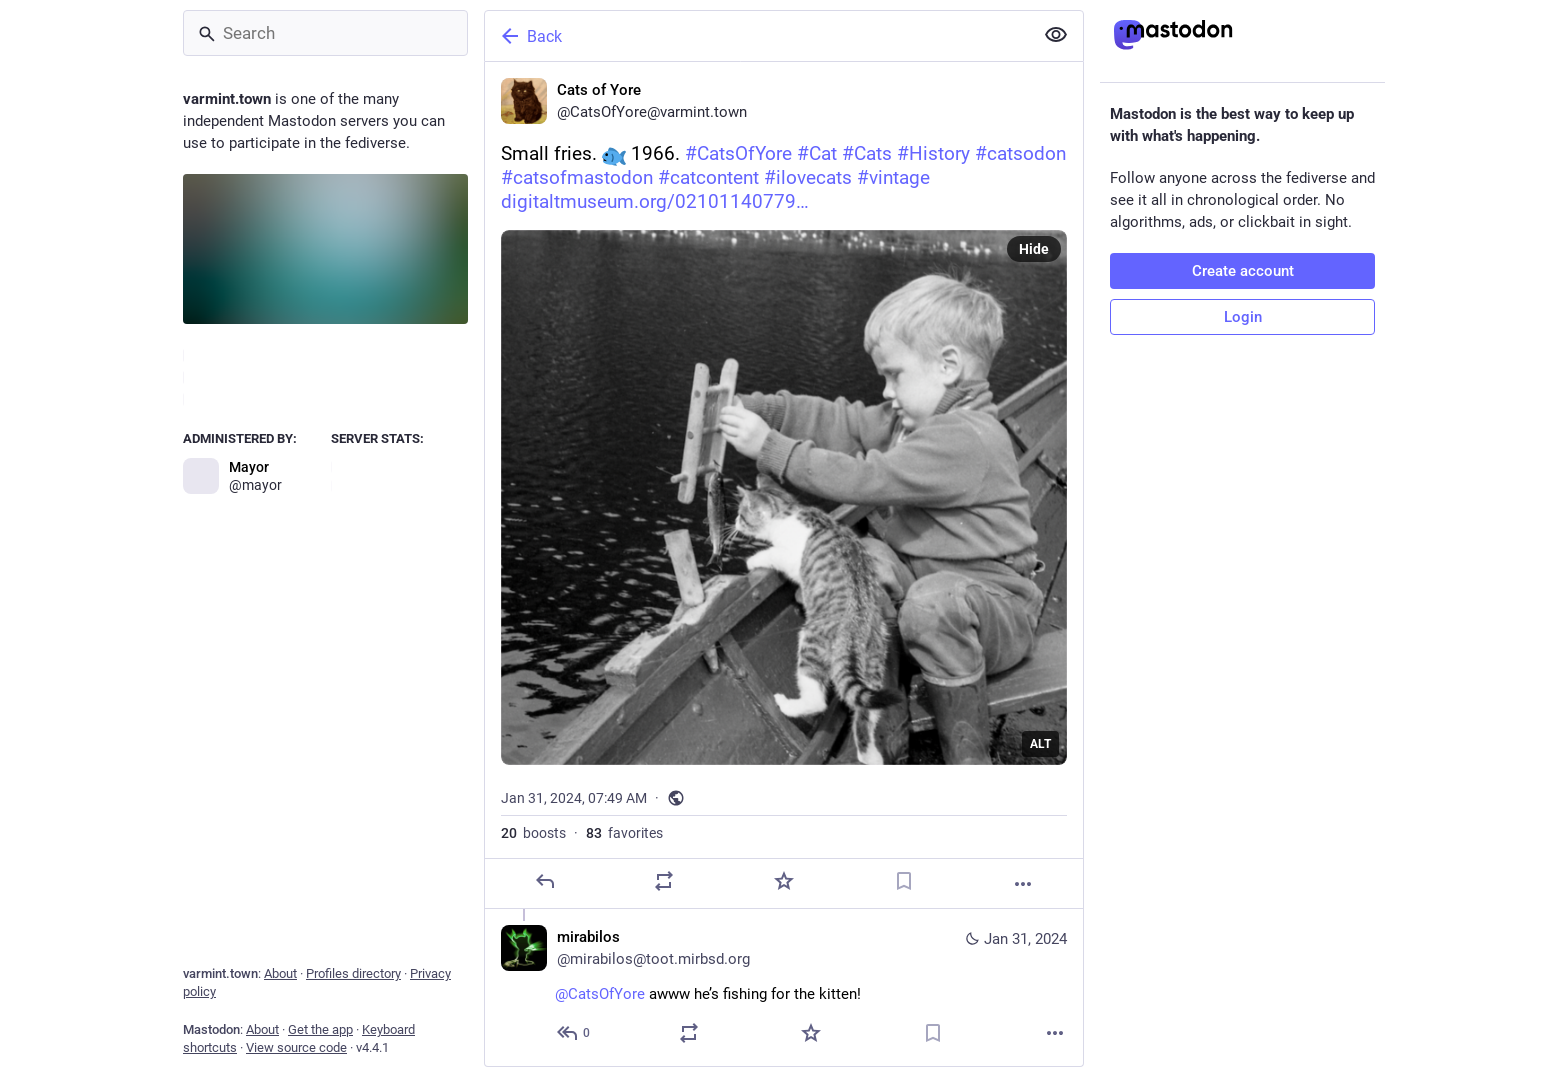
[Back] (757, 36)
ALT (1040, 744)
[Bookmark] (904, 881)
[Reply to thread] (574, 1033)
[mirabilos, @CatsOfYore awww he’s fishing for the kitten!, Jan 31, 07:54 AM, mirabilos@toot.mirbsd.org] (784, 987)
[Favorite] (784, 881)
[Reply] (545, 881)
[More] (1023, 884)
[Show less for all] (1056, 35)
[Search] (325, 33)
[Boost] (664, 881)
